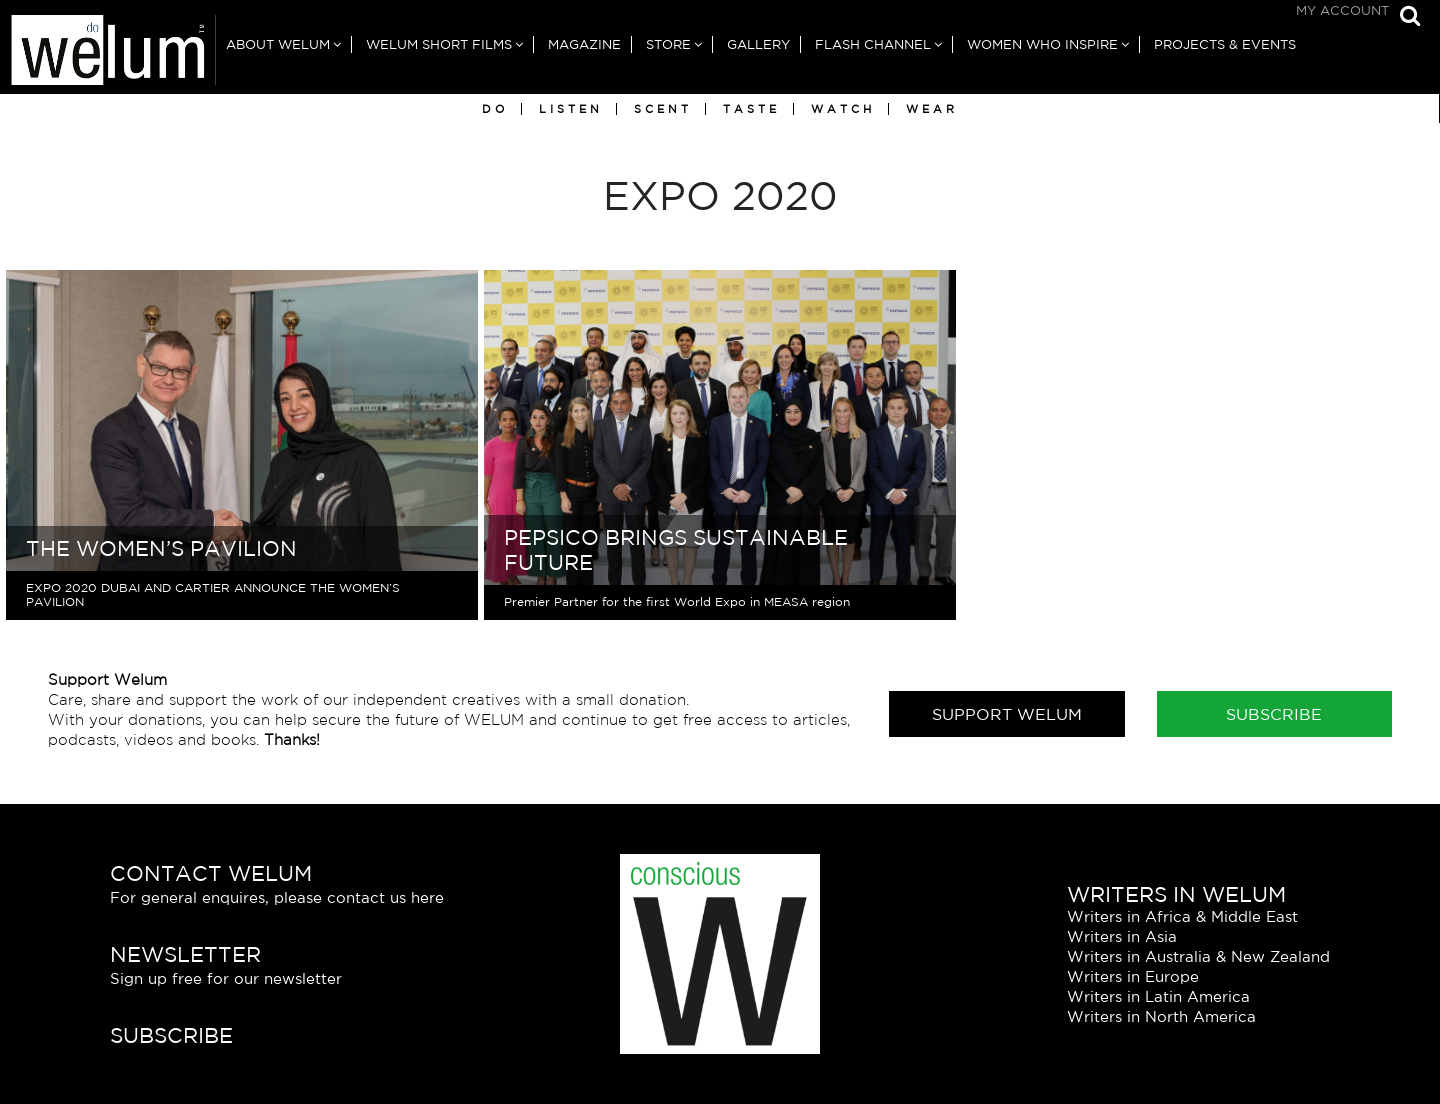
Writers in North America (1161, 1016)
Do (495, 109)
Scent (663, 109)
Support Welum (1007, 714)
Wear (932, 109)
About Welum (278, 44)
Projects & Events (1225, 44)
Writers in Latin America (1158, 996)
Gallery (758, 44)
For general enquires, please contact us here (277, 897)
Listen (571, 109)
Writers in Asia (1122, 936)
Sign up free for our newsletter (226, 978)
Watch (843, 109)
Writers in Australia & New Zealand (1198, 956)
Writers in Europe (1133, 976)
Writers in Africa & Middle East (1182, 916)
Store (668, 44)
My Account (1342, 10)
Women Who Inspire (1042, 44)
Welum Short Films (439, 44)
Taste (751, 109)
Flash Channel (873, 44)
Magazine (584, 44)
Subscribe (1274, 714)
